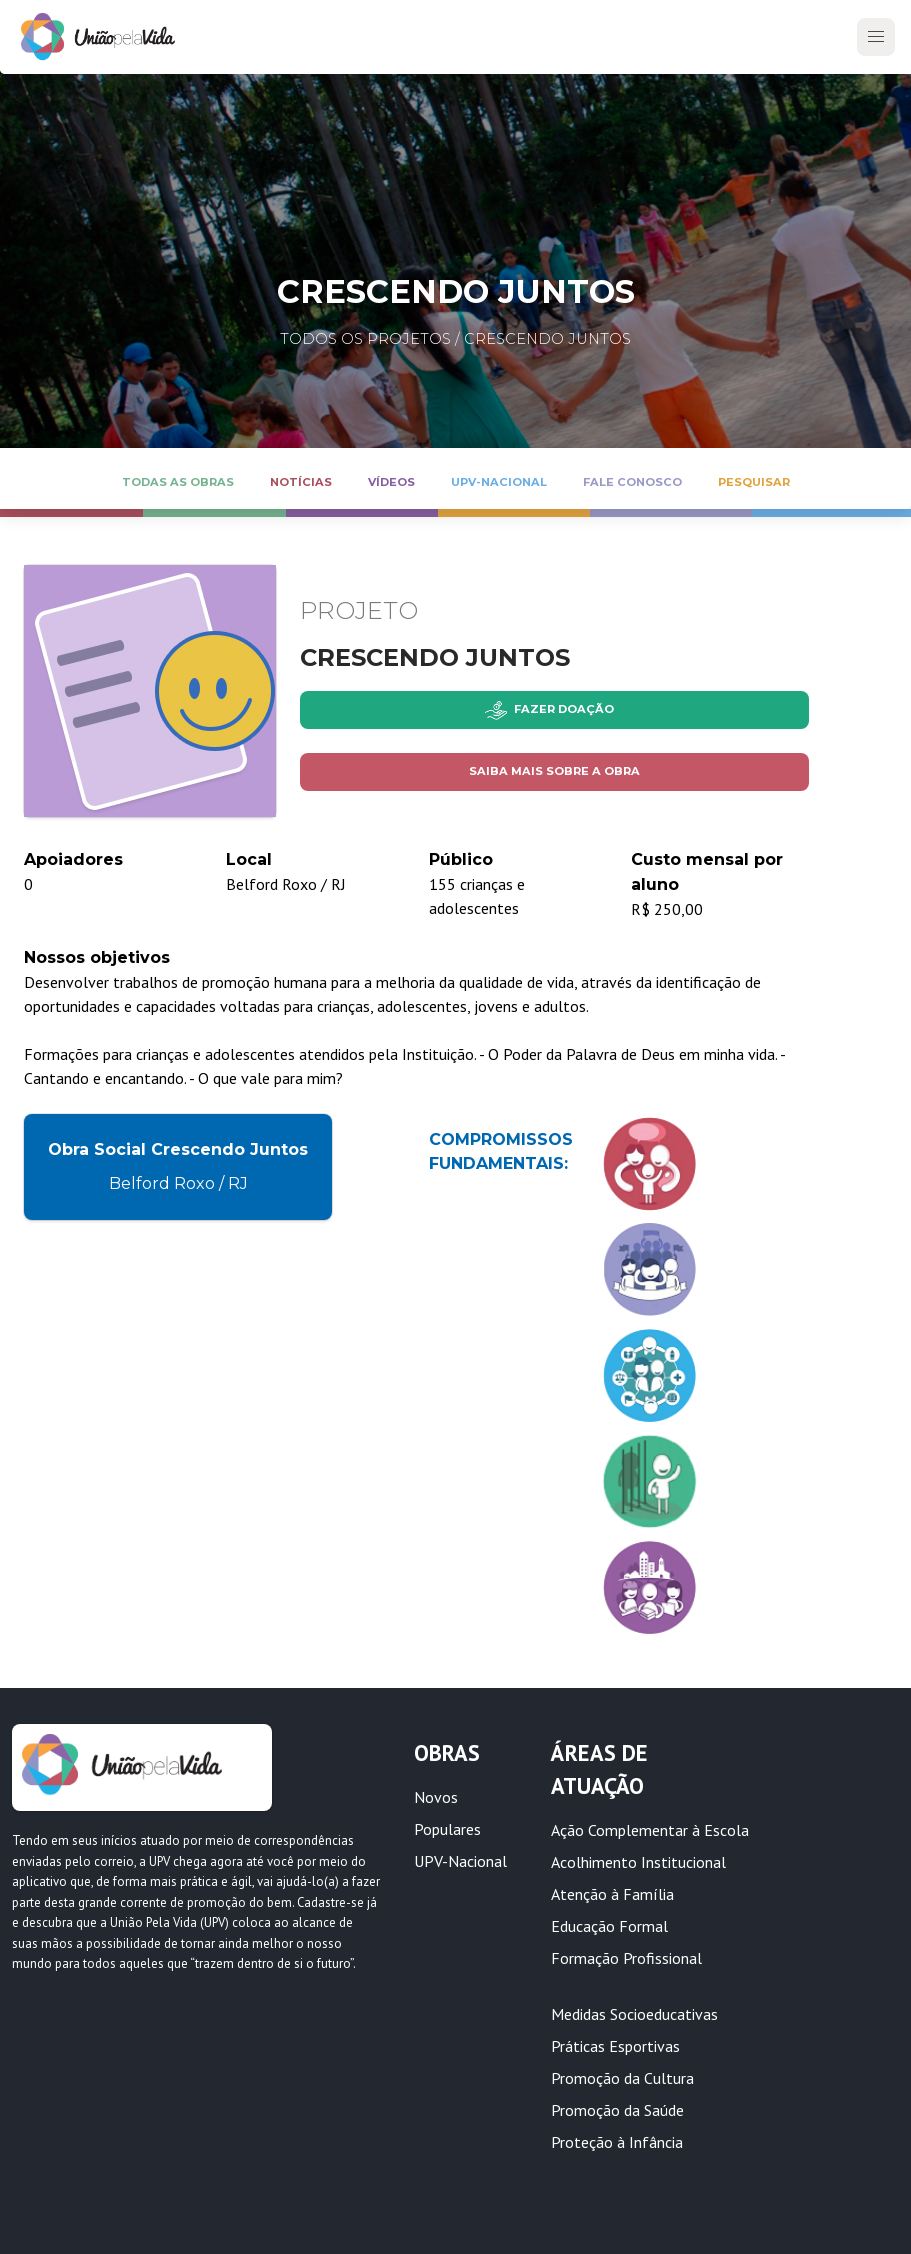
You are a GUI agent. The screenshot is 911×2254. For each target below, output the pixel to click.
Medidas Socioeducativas (634, 2014)
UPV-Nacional (460, 1861)
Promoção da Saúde (617, 2110)
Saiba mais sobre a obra (554, 771)
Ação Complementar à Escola (650, 1830)
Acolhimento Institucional (638, 1862)
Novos (436, 1797)
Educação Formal (609, 1926)
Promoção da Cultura (622, 2078)
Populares (447, 1829)
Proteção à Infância (617, 2142)
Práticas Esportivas (615, 2046)
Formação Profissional (626, 1958)
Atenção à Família (612, 1894)
